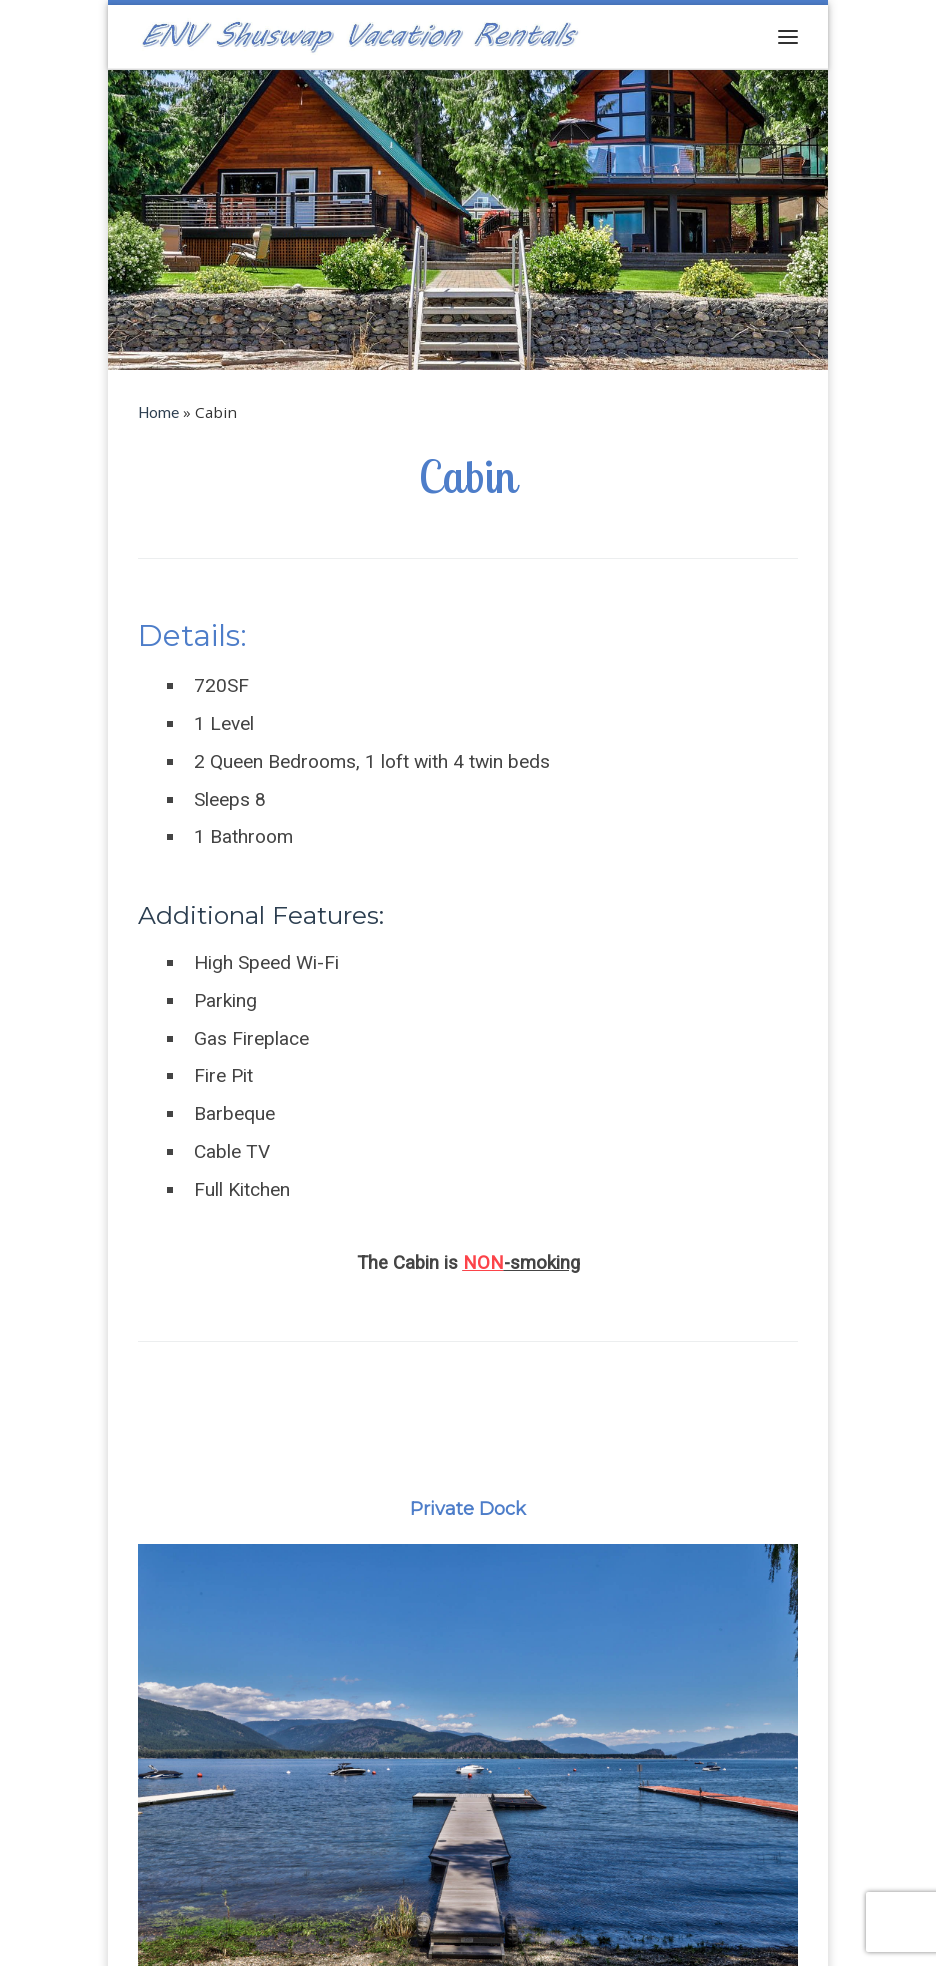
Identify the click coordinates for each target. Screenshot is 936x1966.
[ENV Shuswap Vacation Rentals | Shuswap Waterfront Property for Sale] (359, 33)
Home (158, 412)
